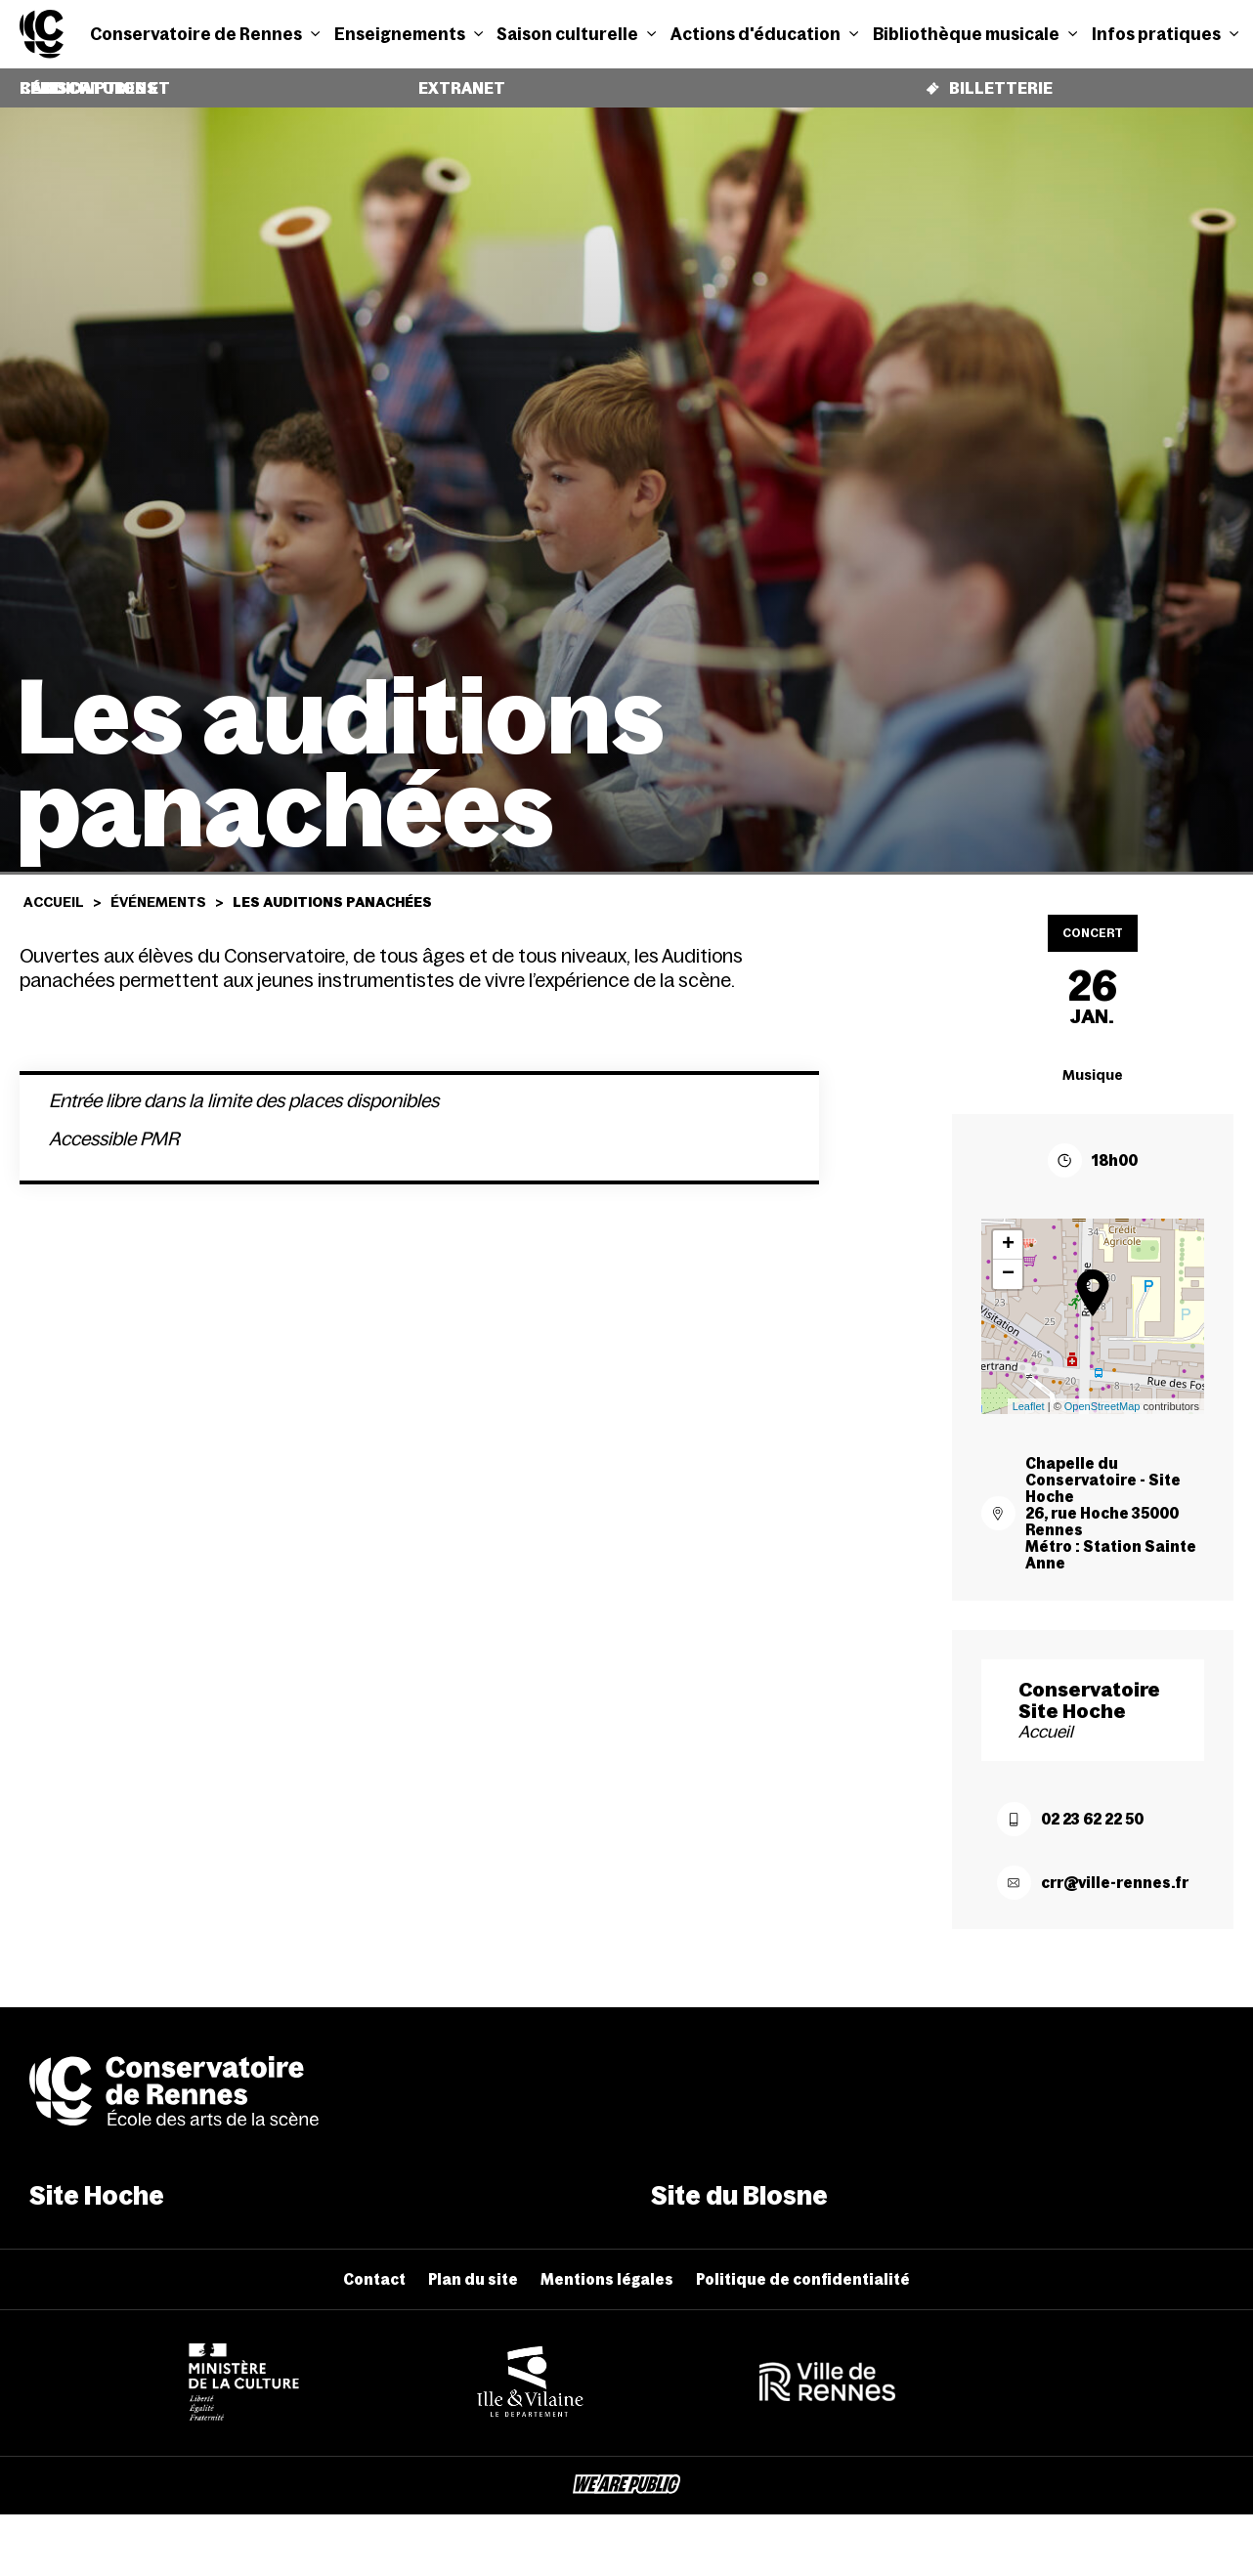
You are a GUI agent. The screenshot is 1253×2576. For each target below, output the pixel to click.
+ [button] (1008, 1230)
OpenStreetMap (1102, 1391)
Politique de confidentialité (803, 2264)
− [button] (1008, 1259)
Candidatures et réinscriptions (56, 81)
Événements (158, 887)
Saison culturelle (576, 33)
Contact (374, 2264)
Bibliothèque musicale (975, 33)
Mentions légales (606, 2264)
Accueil (53, 887)
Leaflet (1029, 1391)
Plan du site (473, 2264)
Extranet (461, 81)
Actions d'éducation (764, 33)
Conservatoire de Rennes (205, 33)
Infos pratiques (1165, 33)
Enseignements (408, 33)
